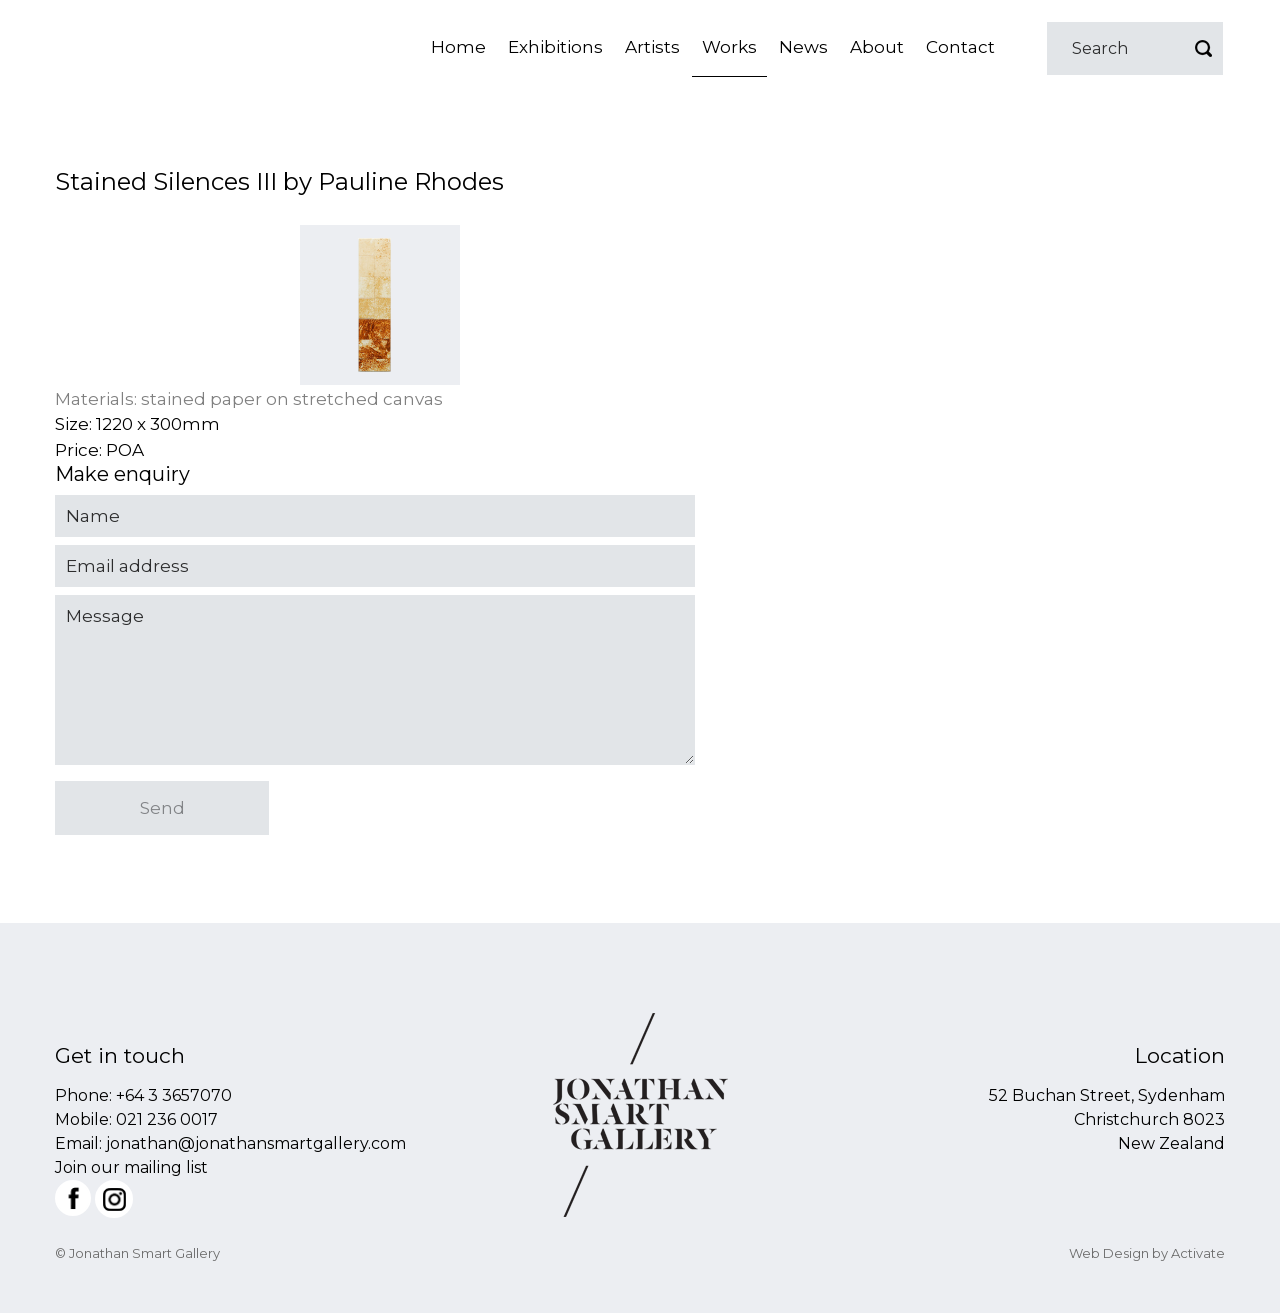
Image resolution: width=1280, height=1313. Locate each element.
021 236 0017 (167, 1119)
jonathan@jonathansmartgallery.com (256, 1143)
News (803, 47)
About (877, 47)
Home (458, 47)
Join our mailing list (131, 1167)
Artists (652, 47)
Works (729, 47)
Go (1203, 48)
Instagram (114, 1199)
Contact (960, 47)
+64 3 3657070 (174, 1095)
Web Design (1109, 1253)
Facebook (73, 1198)
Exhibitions (555, 47)
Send (162, 808)
